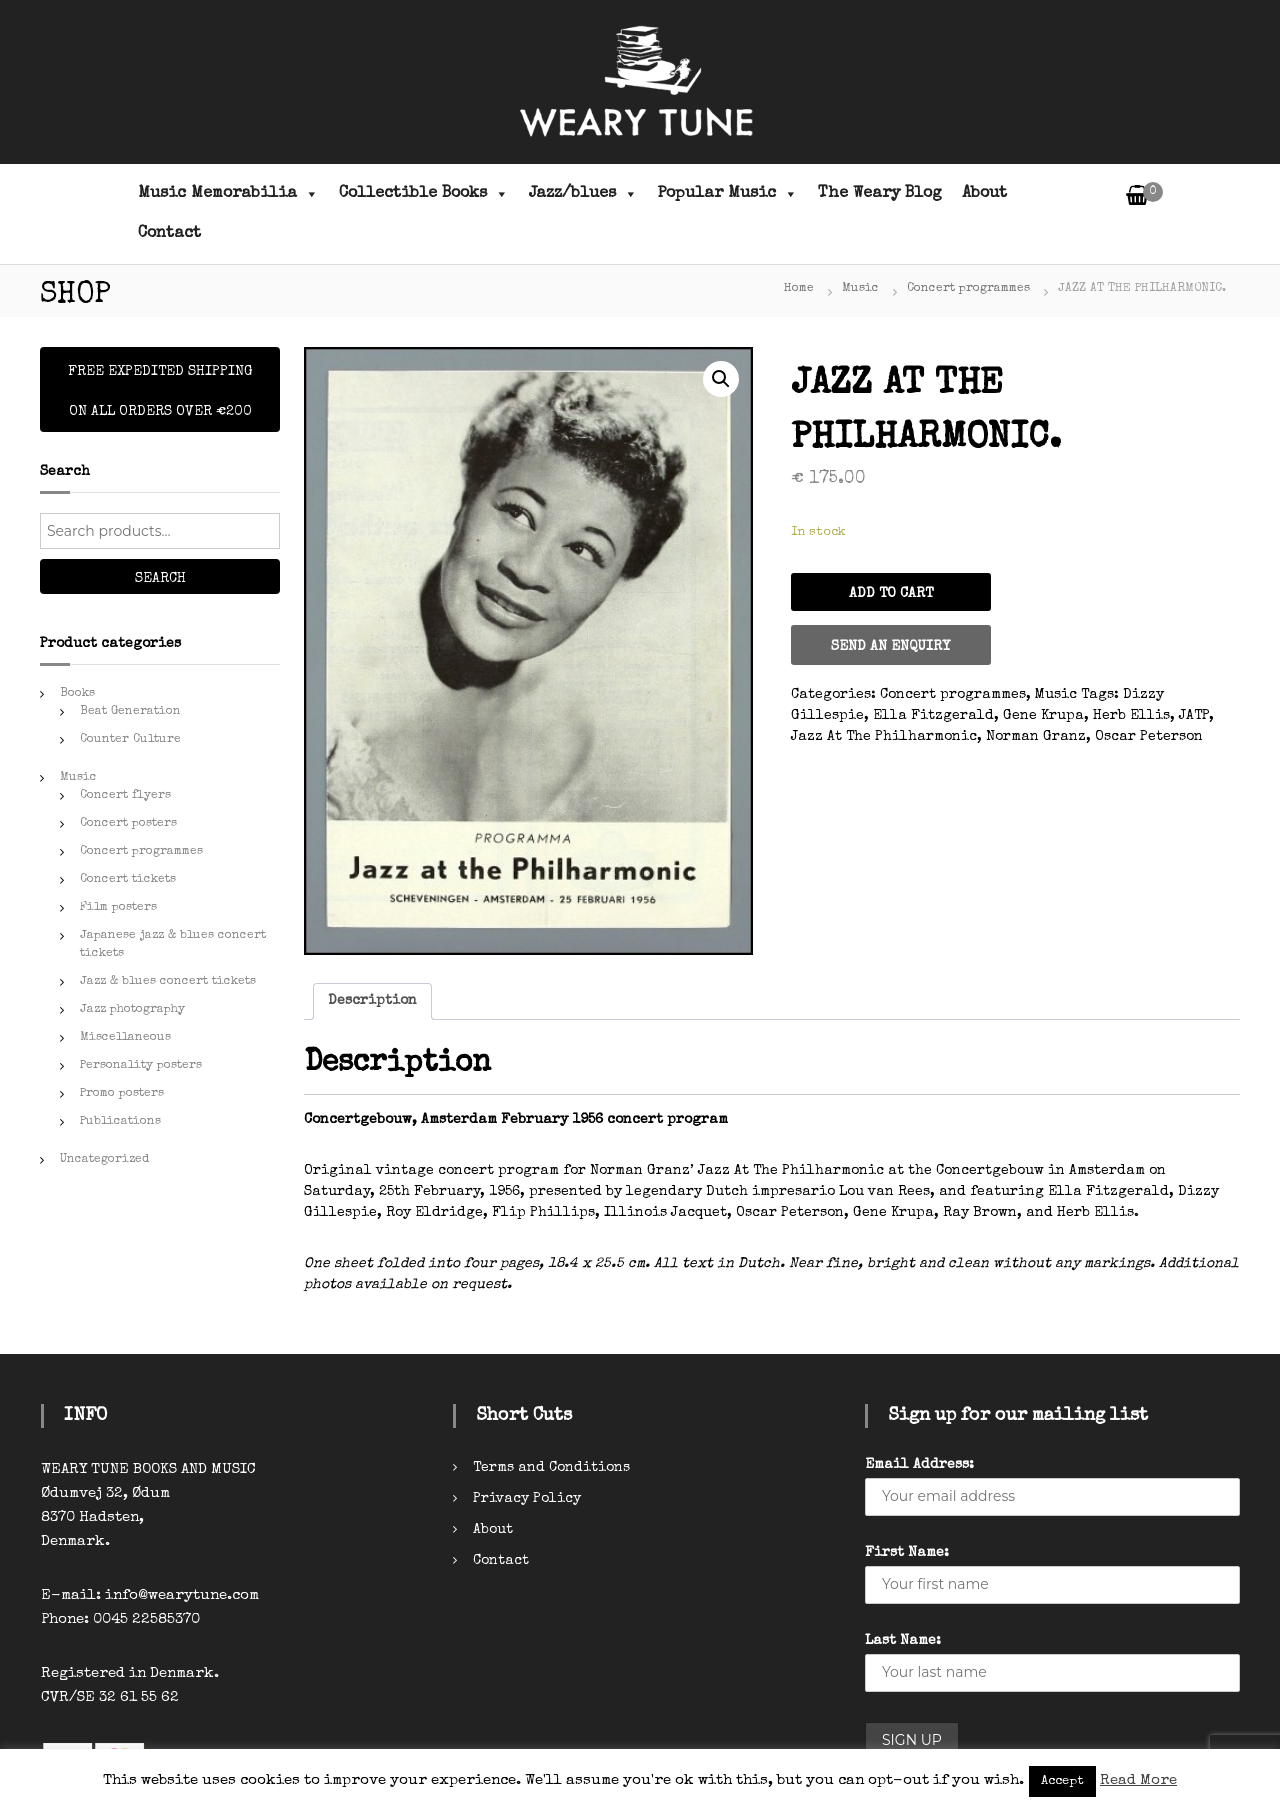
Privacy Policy (527, 1499)
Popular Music (728, 194)
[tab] (372, 1001)
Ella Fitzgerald (933, 716)
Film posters (118, 908)
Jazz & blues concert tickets (168, 982)
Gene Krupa (1043, 716)
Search (160, 579)
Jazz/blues (583, 194)
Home (799, 289)
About (984, 194)
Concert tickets (128, 880)
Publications (120, 1122)
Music (860, 289)
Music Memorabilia (228, 194)
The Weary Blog (880, 194)
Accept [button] (1062, 1781)
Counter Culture (130, 740)
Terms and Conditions (551, 1468)
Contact (169, 234)
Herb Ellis (1131, 716)
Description (372, 1001)
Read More (1138, 1780)
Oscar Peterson (1149, 737)
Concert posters (128, 824)
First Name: (907, 1553)
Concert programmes (968, 289)
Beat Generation (130, 712)
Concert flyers (125, 796)
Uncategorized (104, 1160)
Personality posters (141, 1066)
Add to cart (891, 594)
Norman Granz (1036, 737)
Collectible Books (424, 194)
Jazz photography (132, 1010)
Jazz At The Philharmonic (884, 737)
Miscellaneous (125, 1038)
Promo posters (122, 1094)
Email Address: (919, 1465)
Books (77, 694)
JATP (1194, 716)
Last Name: (903, 1641)
